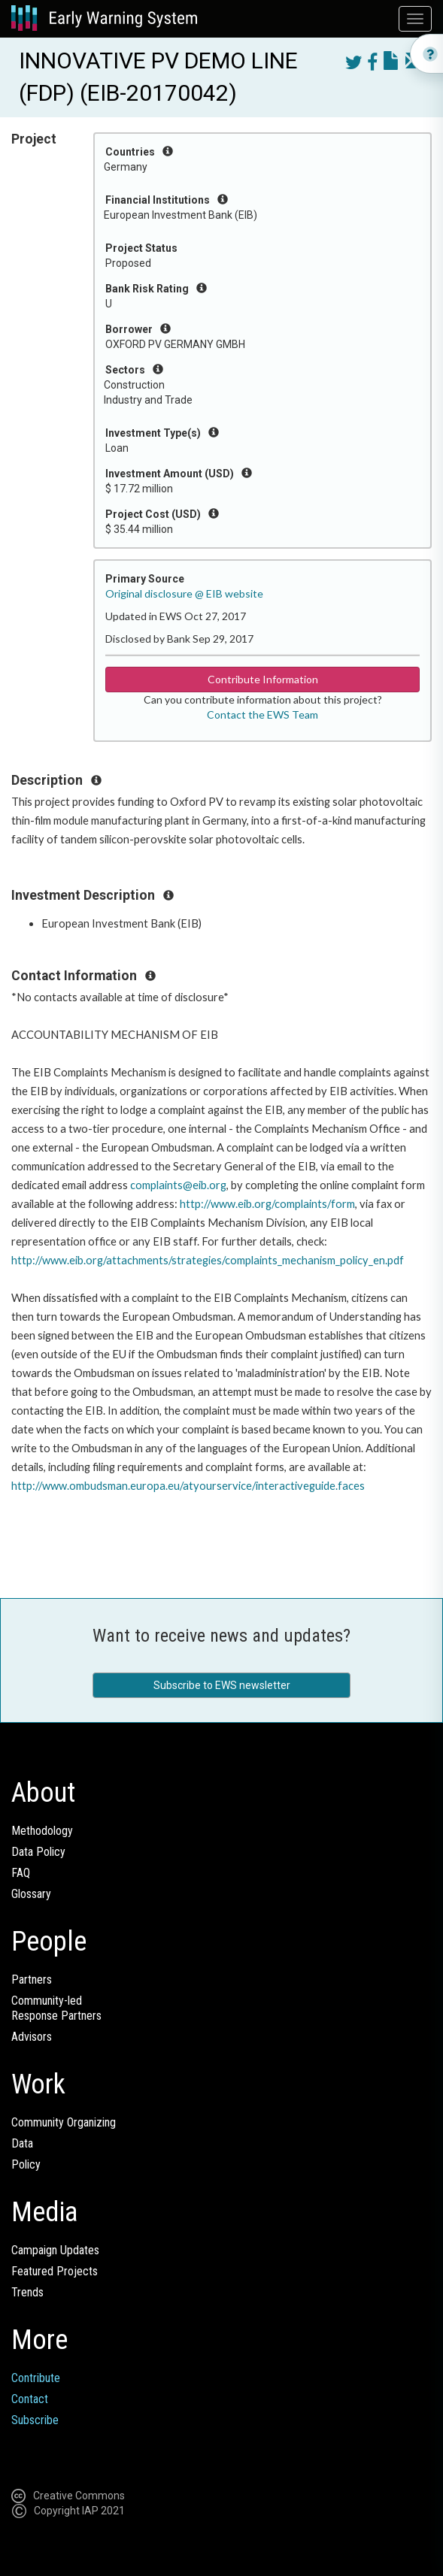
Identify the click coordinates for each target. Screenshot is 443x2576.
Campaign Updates (55, 2250)
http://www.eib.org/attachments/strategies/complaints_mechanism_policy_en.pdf (207, 1260)
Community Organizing (63, 2122)
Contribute (35, 2378)
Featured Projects (54, 2271)
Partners (31, 1979)
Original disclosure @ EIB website (184, 593)
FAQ (20, 1873)
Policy (26, 2164)
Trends (27, 2292)
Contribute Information (263, 679)
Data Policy (38, 1852)
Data (22, 2143)
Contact (29, 2399)
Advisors (31, 2037)
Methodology (42, 1831)
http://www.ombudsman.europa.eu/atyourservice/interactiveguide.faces (188, 1485)
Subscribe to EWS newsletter (221, 1685)
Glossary (31, 1894)
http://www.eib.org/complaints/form (267, 1203)
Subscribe (35, 2420)
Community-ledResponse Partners (56, 2008)
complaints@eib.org (178, 1185)
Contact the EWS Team (262, 714)
